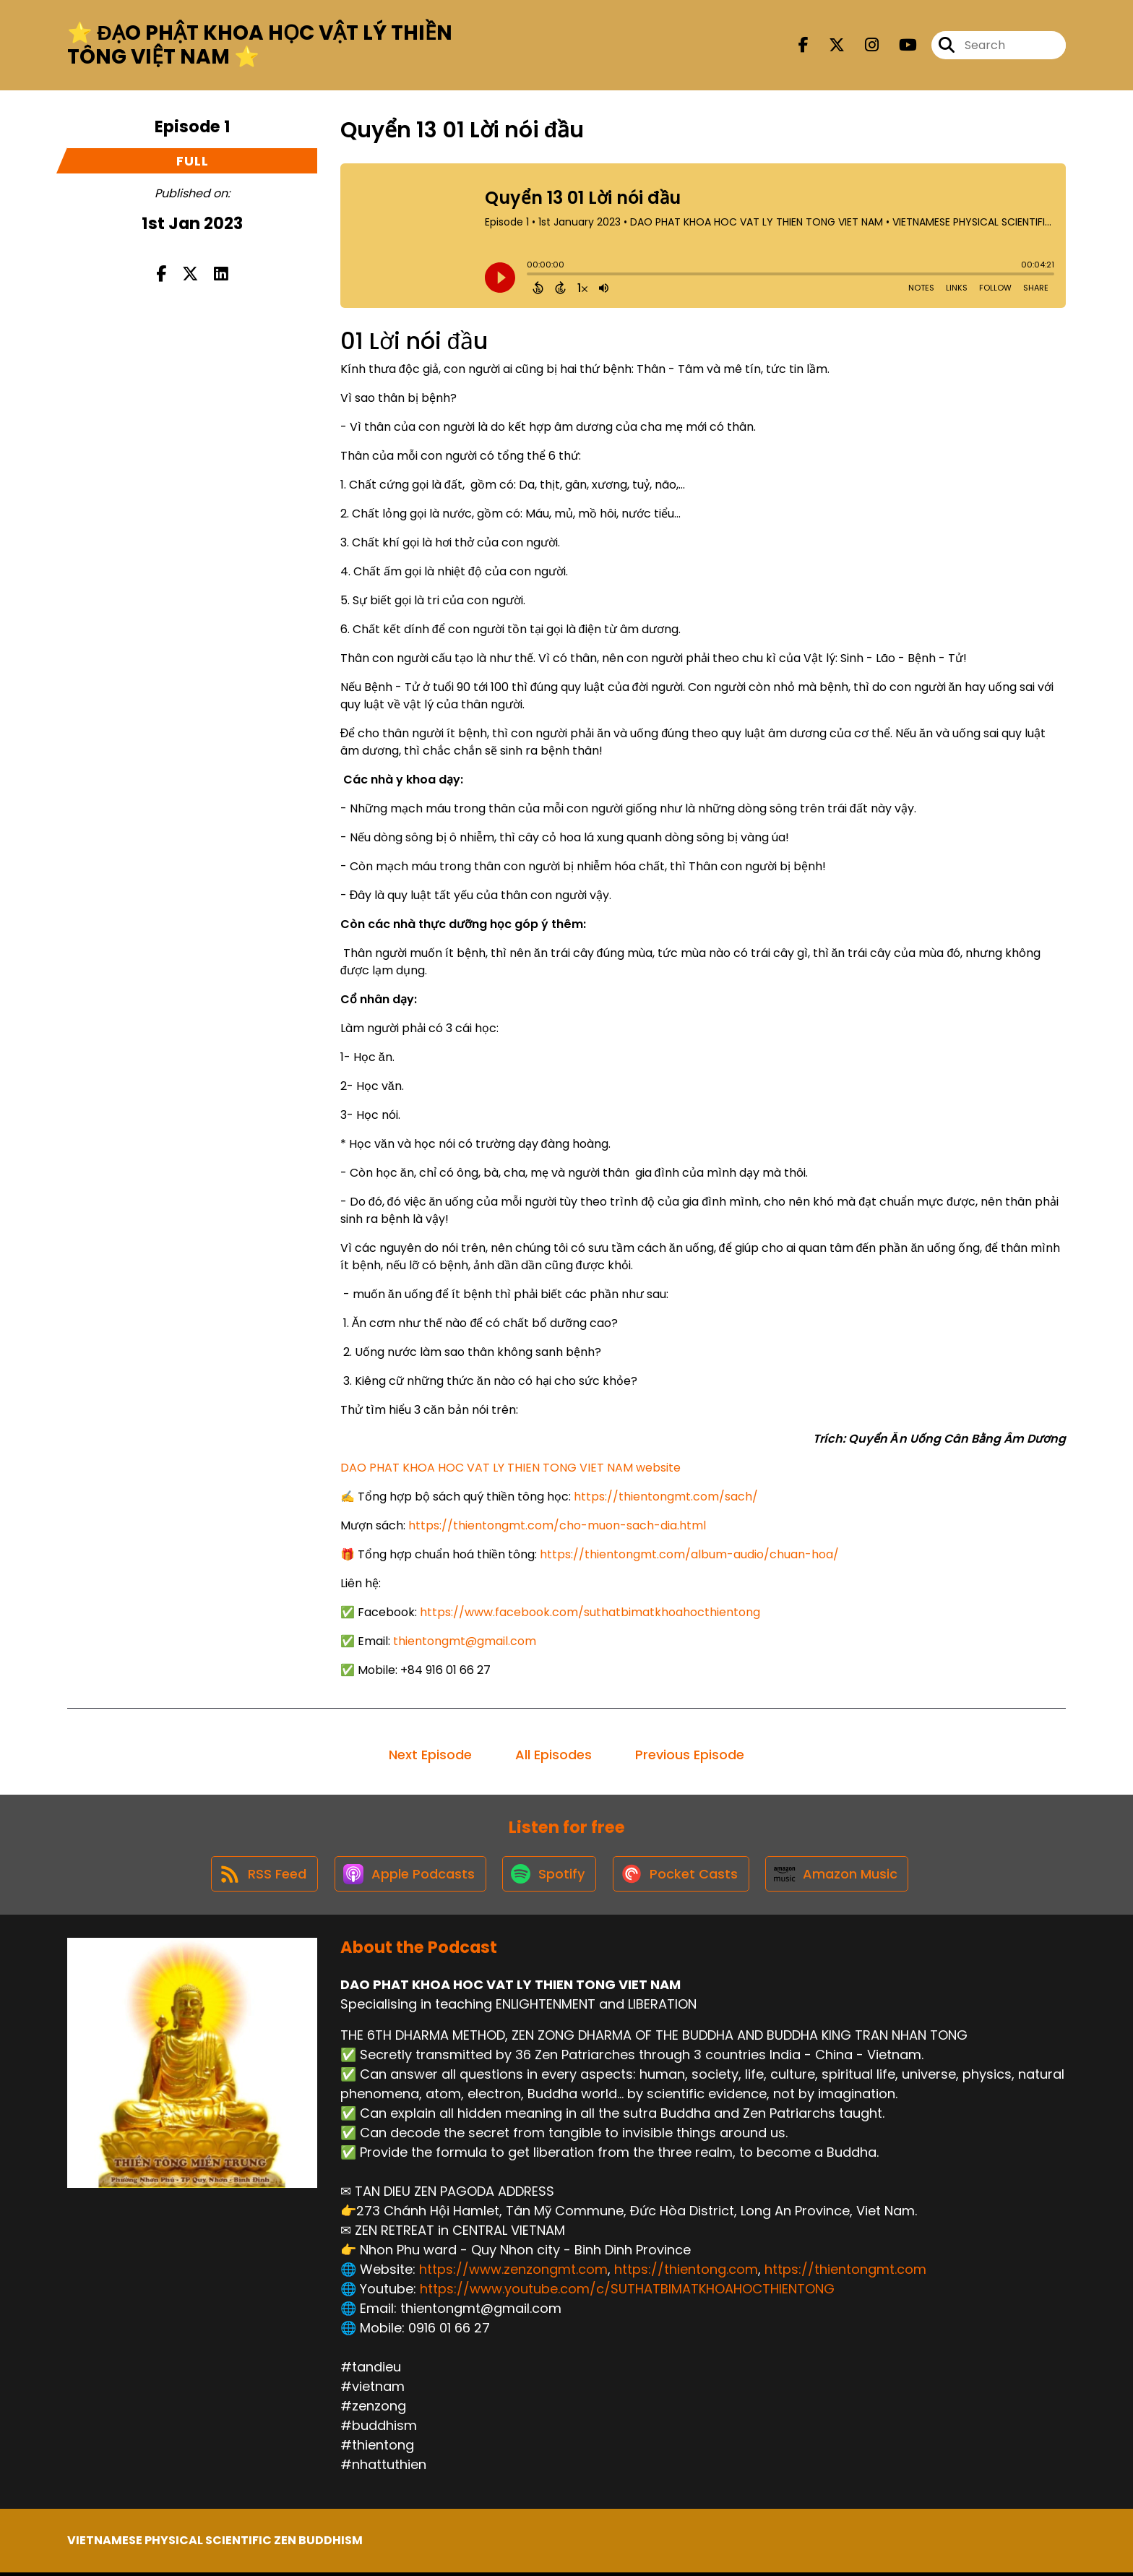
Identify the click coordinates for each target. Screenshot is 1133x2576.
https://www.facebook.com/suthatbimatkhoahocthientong (590, 1612)
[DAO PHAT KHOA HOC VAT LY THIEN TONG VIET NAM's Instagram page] (863, 46)
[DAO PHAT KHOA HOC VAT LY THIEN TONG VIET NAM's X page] (828, 46)
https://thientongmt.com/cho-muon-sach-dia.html (557, 1525)
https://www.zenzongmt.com (513, 2273)
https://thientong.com (686, 2273)
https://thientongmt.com (845, 2273)
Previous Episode (689, 1755)
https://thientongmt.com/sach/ (666, 1496)
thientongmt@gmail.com (464, 1641)
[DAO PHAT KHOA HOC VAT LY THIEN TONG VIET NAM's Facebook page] (803, 46)
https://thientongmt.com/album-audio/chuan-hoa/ (689, 1554)
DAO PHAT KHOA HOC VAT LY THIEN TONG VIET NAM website (510, 1467)
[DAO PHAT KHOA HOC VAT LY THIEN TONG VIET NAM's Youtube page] (899, 46)
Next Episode (430, 1755)
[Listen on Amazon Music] (842, 1876)
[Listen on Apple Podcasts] (407, 1876)
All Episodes (553, 1755)
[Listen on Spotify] (549, 1876)
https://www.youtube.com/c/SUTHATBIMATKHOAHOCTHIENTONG (627, 2292)
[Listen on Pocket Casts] (683, 1876)
